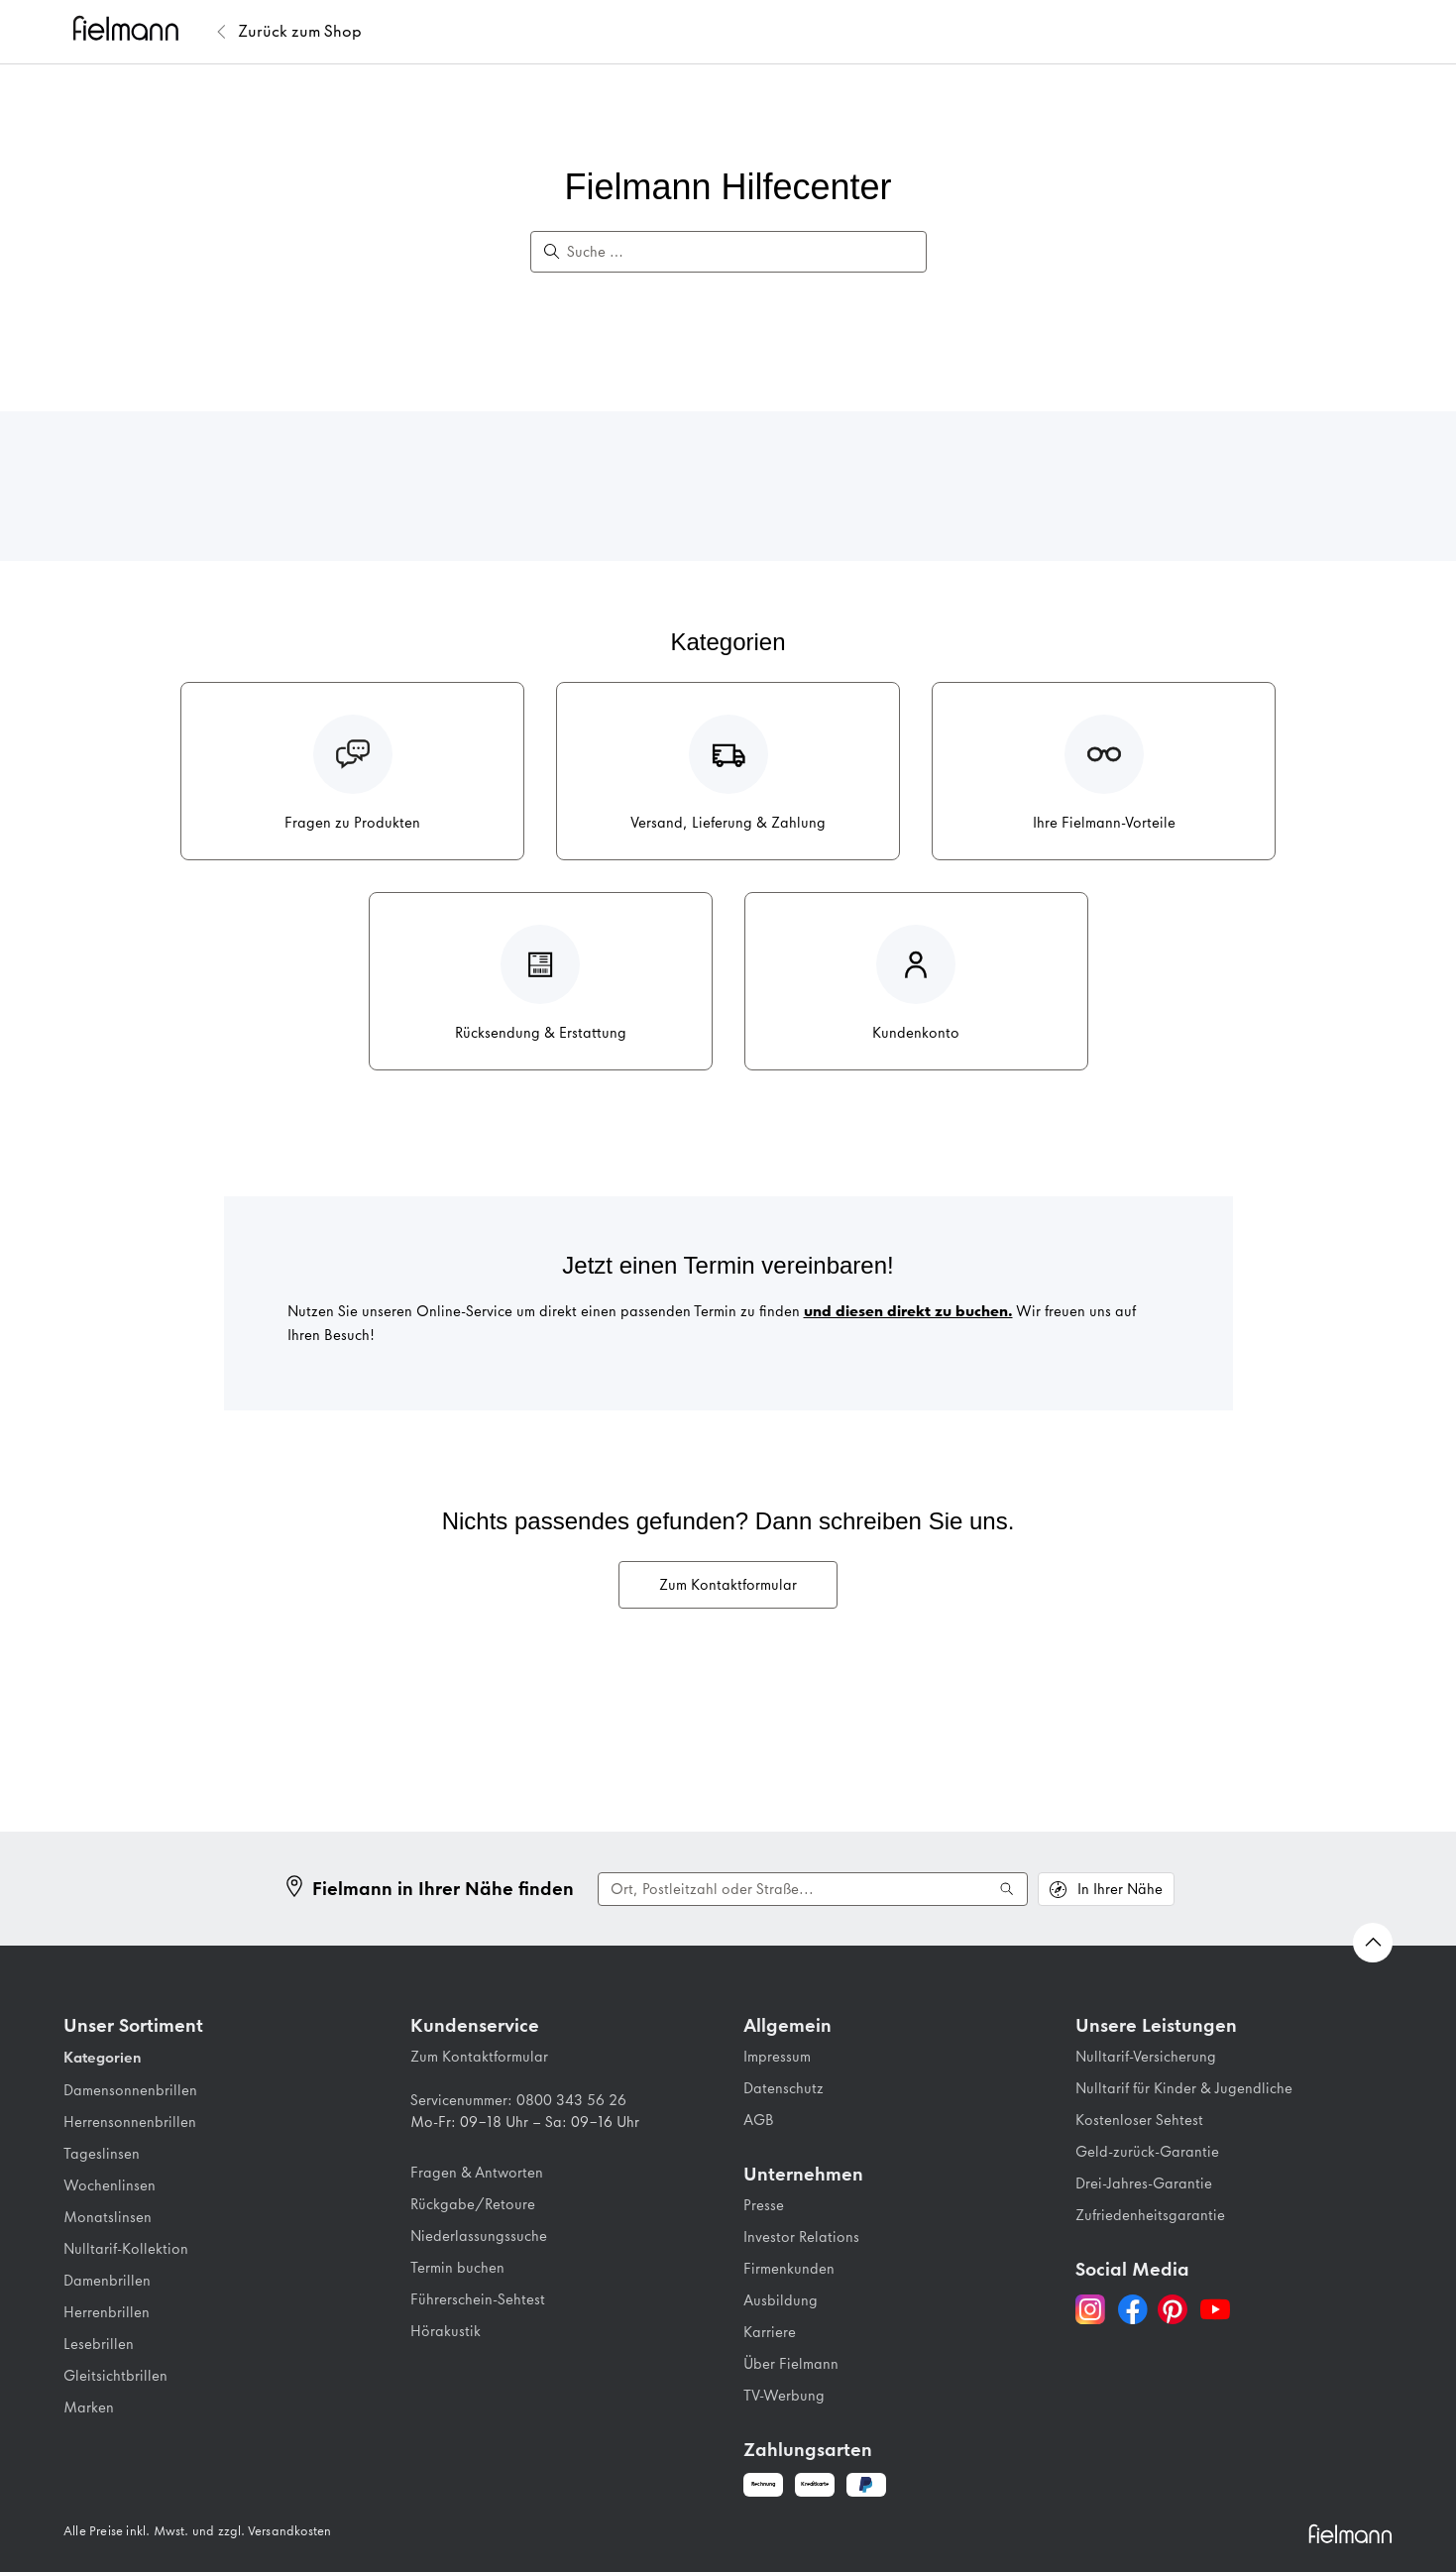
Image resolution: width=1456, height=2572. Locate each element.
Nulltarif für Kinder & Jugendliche (1183, 2088)
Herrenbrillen (106, 2312)
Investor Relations (801, 2237)
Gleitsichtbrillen (115, 2376)
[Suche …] (738, 252)
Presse (763, 2205)
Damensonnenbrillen (130, 2090)
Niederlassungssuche (478, 2236)
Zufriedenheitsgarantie (1150, 2215)
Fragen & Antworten (476, 2172)
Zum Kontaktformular (728, 1585)
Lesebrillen (98, 2344)
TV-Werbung (784, 2395)
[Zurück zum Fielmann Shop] (300, 32)
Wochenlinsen (109, 2185)
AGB (758, 2120)
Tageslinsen (101, 2154)
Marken (88, 2407)
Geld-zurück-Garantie (1147, 2152)
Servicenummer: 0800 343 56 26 (518, 2100)
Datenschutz (783, 2088)
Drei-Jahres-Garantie (1143, 2183)
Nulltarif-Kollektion (125, 2249)
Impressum (777, 2057)
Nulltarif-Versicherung (1145, 2057)
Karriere (769, 2332)
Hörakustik (445, 2331)
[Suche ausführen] (1007, 1889)
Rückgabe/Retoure (472, 2204)
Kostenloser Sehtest (1139, 2120)
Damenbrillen (107, 2281)
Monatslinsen (107, 2217)
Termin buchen (457, 2268)
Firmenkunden (789, 2269)
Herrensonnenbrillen (129, 2122)
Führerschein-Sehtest (477, 2299)
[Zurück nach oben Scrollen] (1373, 1942)
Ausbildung (780, 2300)
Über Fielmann (791, 2364)
